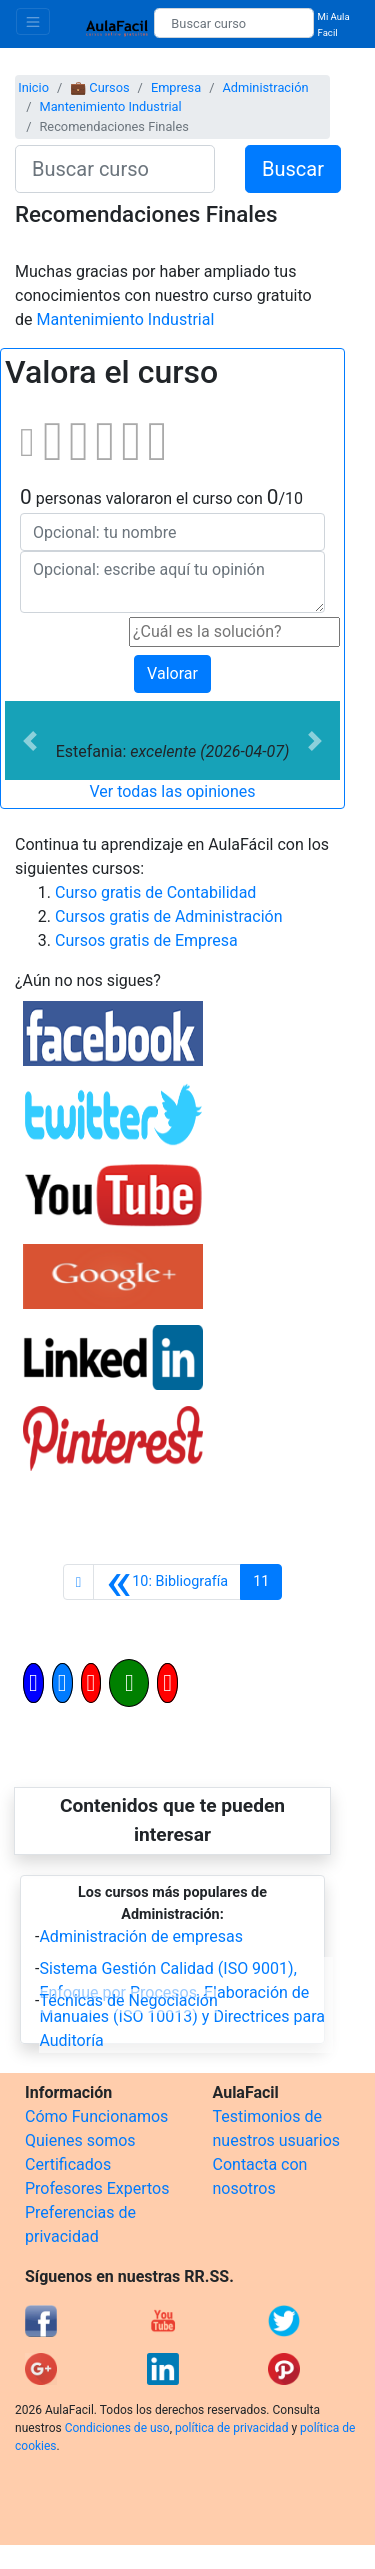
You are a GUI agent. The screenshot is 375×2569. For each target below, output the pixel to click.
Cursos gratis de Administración (169, 916)
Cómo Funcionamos (96, 2116)
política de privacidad (231, 2428)
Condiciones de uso (117, 2428)
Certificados (68, 2164)
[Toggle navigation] (33, 21)
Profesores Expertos (97, 2188)
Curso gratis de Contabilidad (155, 892)
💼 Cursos (99, 87)
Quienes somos (80, 2140)
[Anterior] (167, 1582)
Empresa (176, 87)
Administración (265, 87)
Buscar (293, 169)
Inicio (33, 87)
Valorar (172, 673)
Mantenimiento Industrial (110, 106)
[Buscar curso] (233, 23)
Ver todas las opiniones (172, 791)
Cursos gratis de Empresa (146, 940)
